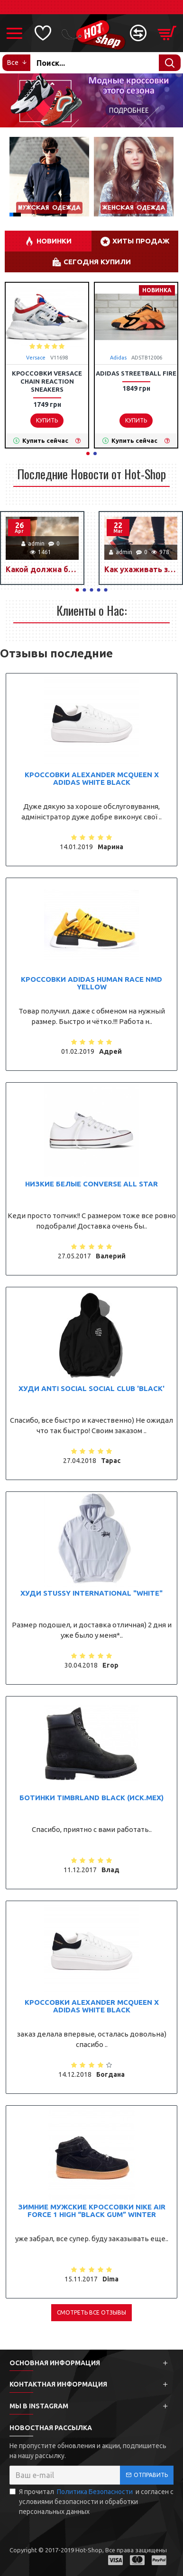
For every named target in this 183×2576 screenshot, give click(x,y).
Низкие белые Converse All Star (91, 1184)
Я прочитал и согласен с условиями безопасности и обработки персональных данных (91, 2501)
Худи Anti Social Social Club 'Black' (91, 1388)
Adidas (118, 357)
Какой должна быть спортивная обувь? (42, 569)
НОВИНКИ (54, 241)
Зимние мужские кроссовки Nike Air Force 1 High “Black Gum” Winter (91, 2211)
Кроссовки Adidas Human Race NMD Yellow (91, 983)
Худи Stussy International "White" (91, 1593)
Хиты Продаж (141, 241)
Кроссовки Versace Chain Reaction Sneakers (47, 381)
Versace (36, 357)
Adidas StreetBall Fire (136, 373)
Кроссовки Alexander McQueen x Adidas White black (92, 779)
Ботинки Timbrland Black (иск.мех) (91, 1798)
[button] (15, 176)
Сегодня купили (97, 262)
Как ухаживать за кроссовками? (140, 569)
